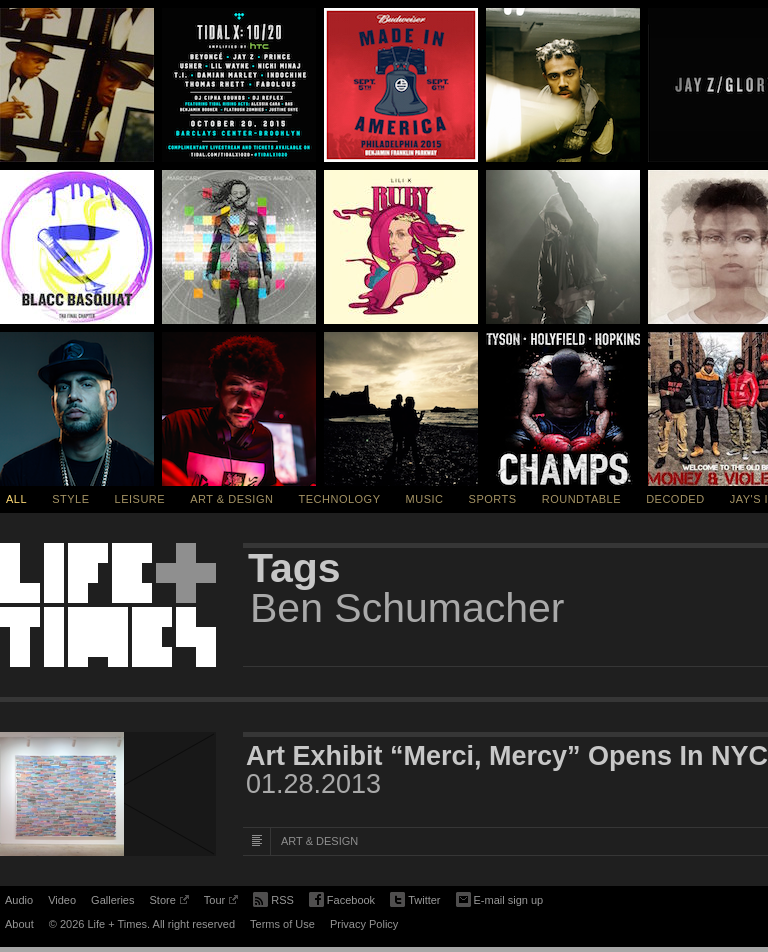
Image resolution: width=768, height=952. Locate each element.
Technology (340, 499)
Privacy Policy (364, 924)
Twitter (415, 900)
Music (425, 499)
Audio (19, 900)
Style (70, 499)
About (19, 924)
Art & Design (231, 499)
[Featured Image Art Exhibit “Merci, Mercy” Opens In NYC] (108, 794)
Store (168, 903)
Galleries (112, 900)
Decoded (675, 499)
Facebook (342, 900)
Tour (221, 903)
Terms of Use (282, 924)
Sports (493, 499)
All (16, 499)
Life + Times (108, 605)
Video (62, 900)
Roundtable (581, 499)
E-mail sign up (500, 898)
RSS (273, 898)
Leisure (140, 499)
